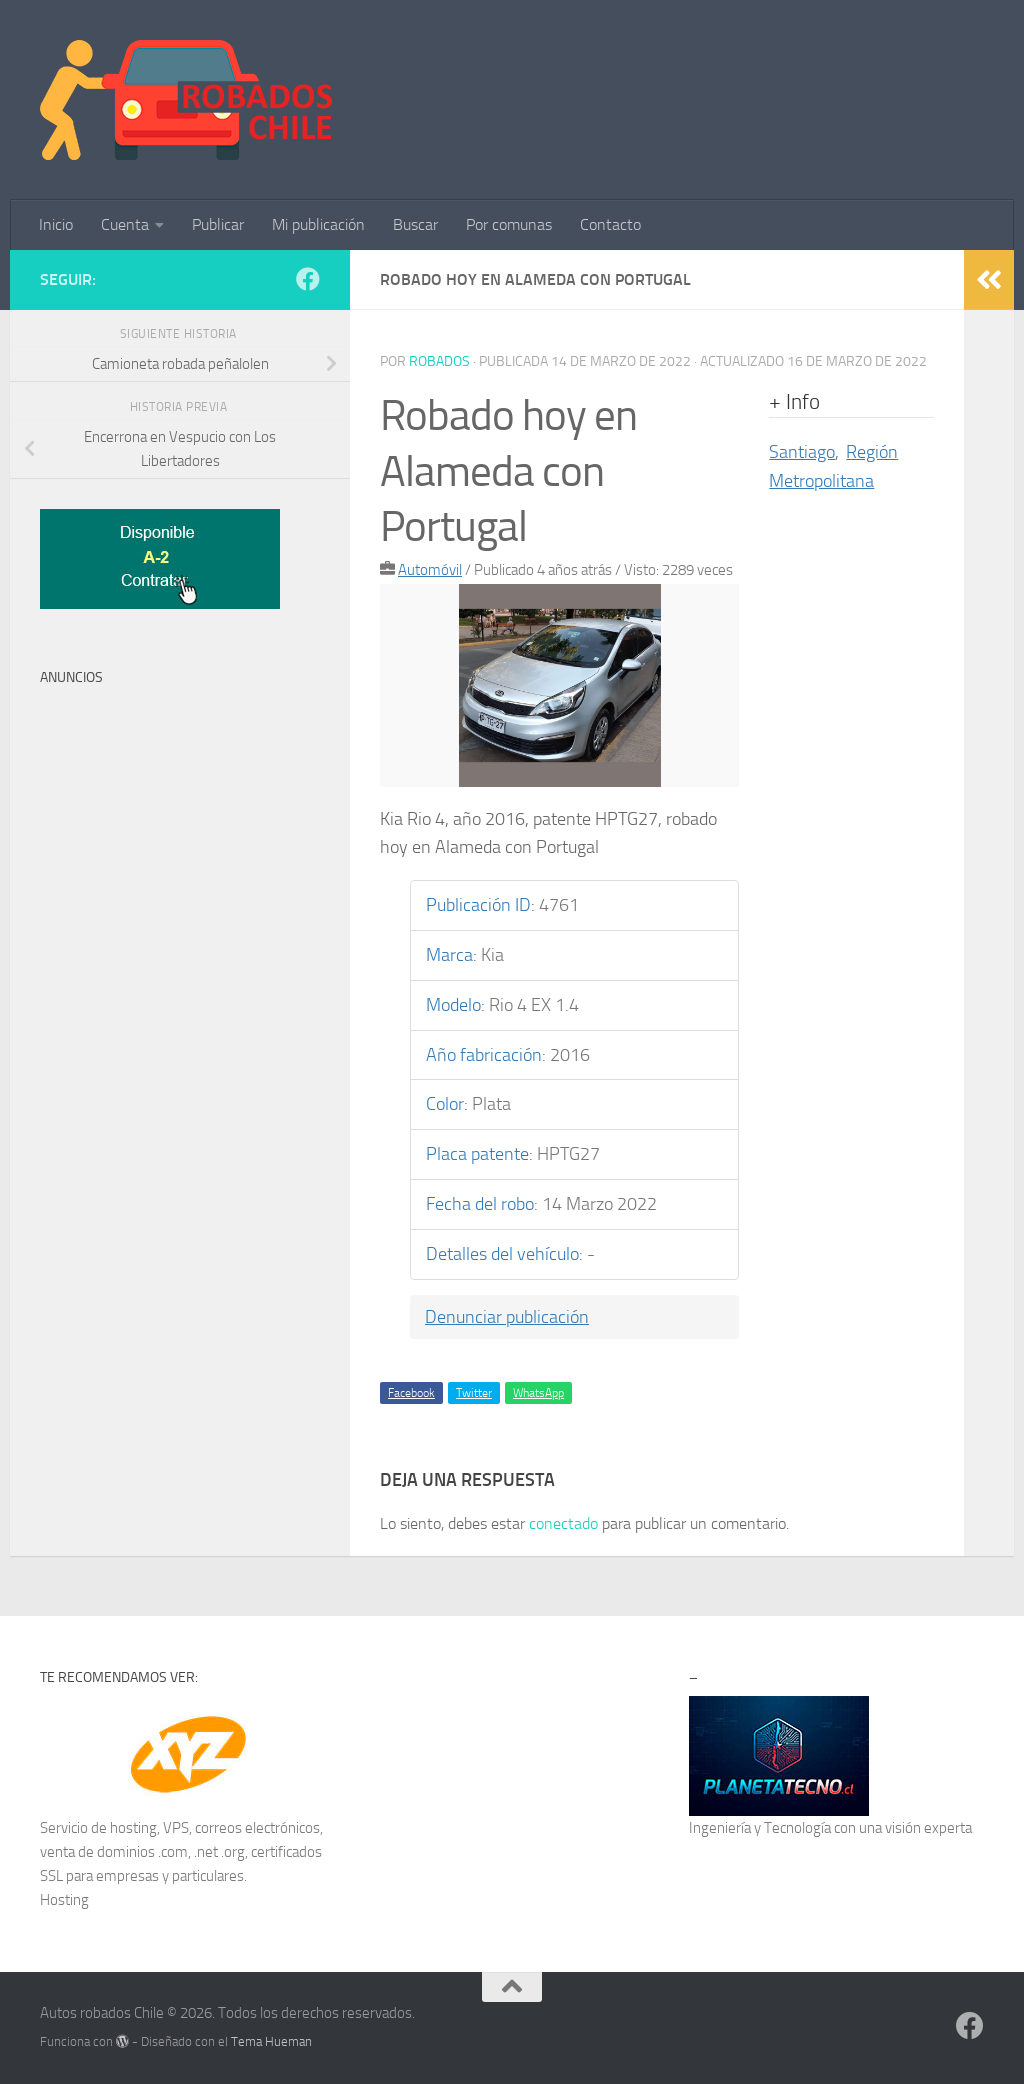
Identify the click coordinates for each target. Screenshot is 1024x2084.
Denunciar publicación (507, 1317)
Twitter (474, 1393)
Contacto (610, 224)
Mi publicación (318, 224)
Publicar (218, 224)
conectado (563, 1523)
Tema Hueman (271, 2041)
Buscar (415, 224)
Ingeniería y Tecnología (760, 1828)
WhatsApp (538, 1393)
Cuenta (125, 224)
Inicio (56, 224)
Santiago (802, 452)
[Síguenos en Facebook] (308, 279)
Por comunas (509, 224)
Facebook (411, 1393)
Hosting (64, 1900)
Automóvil (430, 570)
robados (439, 361)
